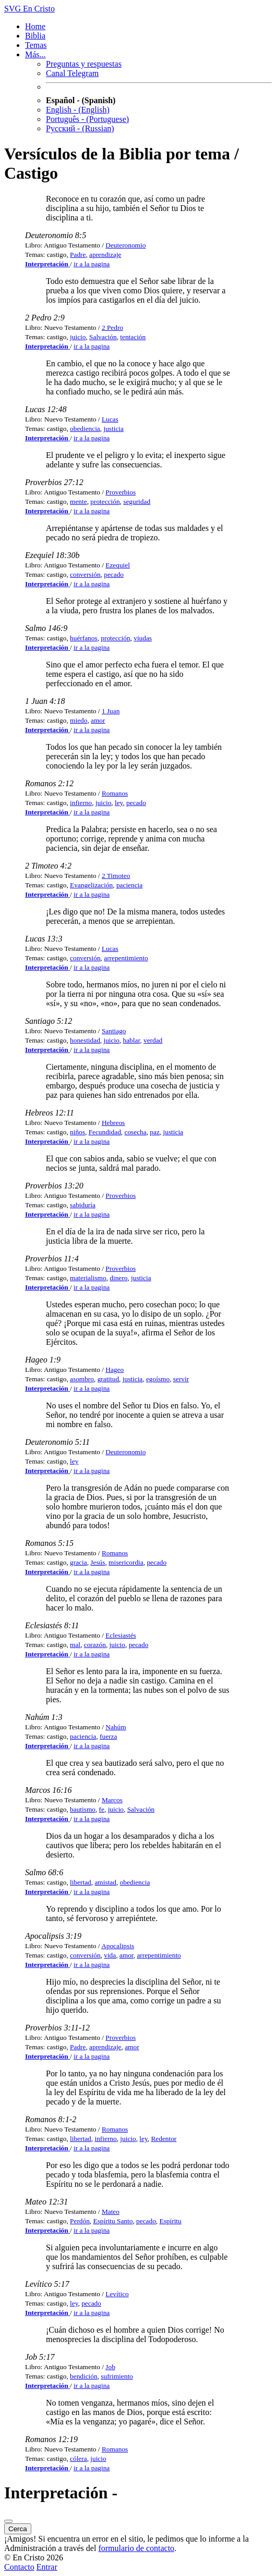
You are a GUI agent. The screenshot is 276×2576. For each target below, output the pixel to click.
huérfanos (84, 638)
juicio (78, 337)
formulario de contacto (136, 2548)
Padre (78, 254)
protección (104, 501)
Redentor (163, 2138)
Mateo (110, 2211)
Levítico (116, 2294)
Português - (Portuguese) (87, 119)
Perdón (80, 2221)
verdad (152, 1040)
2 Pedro (112, 327)
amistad (105, 1882)
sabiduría (82, 1205)
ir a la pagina (92, 264)
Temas (36, 45)
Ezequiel (117, 565)
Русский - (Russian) (80, 128)
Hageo (114, 1369)
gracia (78, 1562)
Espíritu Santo (113, 2221)
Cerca (17, 2529)
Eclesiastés (120, 1635)
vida (110, 1955)
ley (119, 803)
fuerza (108, 1736)
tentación (133, 337)
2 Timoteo (116, 876)
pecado (114, 574)
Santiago (114, 1031)
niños (77, 1132)
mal (75, 1645)
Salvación (103, 337)
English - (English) (78, 109)
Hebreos (113, 1122)
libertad (80, 1882)
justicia (113, 428)
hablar (131, 1040)
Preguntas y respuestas (84, 63)
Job (110, 2367)
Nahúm (115, 1727)
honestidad (85, 1040)
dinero (118, 1278)
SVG (12, 8)
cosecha (135, 1132)
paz (155, 1132)
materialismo (88, 1278)
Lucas (110, 419)
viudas (143, 638)
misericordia (126, 1562)
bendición (84, 2376)
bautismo (82, 1809)
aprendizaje (105, 254)
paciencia (129, 885)
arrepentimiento (126, 958)
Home (35, 26)
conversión (85, 574)
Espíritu (171, 2221)
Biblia (35, 35)
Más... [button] (35, 54)
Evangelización (91, 885)
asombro (82, 1379)
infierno (81, 803)
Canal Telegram (72, 73)
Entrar (47, 2566)
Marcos (112, 1800)
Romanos (115, 793)
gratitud (108, 1379)
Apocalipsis (117, 1946)
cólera (78, 2458)
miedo (78, 720)
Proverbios (120, 492)
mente (78, 501)
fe (101, 1809)
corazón (95, 1645)
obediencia (85, 428)
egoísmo (158, 1379)
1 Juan (110, 711)
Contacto (19, 2566)
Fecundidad (105, 1132)
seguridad (136, 501)
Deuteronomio (125, 245)
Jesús (97, 1562)
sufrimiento (117, 2376)
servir (181, 1379)
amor (98, 720)
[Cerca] (8, 2521)
